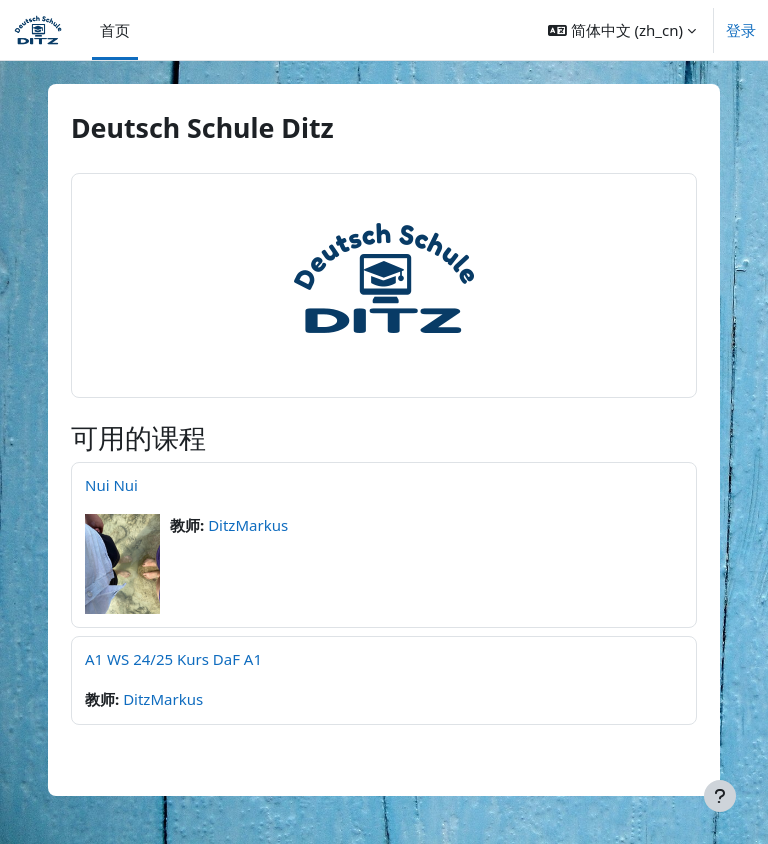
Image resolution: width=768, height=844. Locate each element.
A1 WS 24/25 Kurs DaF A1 (173, 659)
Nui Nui (111, 485)
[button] (622, 30)
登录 (741, 30)
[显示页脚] (720, 796)
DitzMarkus (248, 525)
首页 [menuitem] (115, 30)
